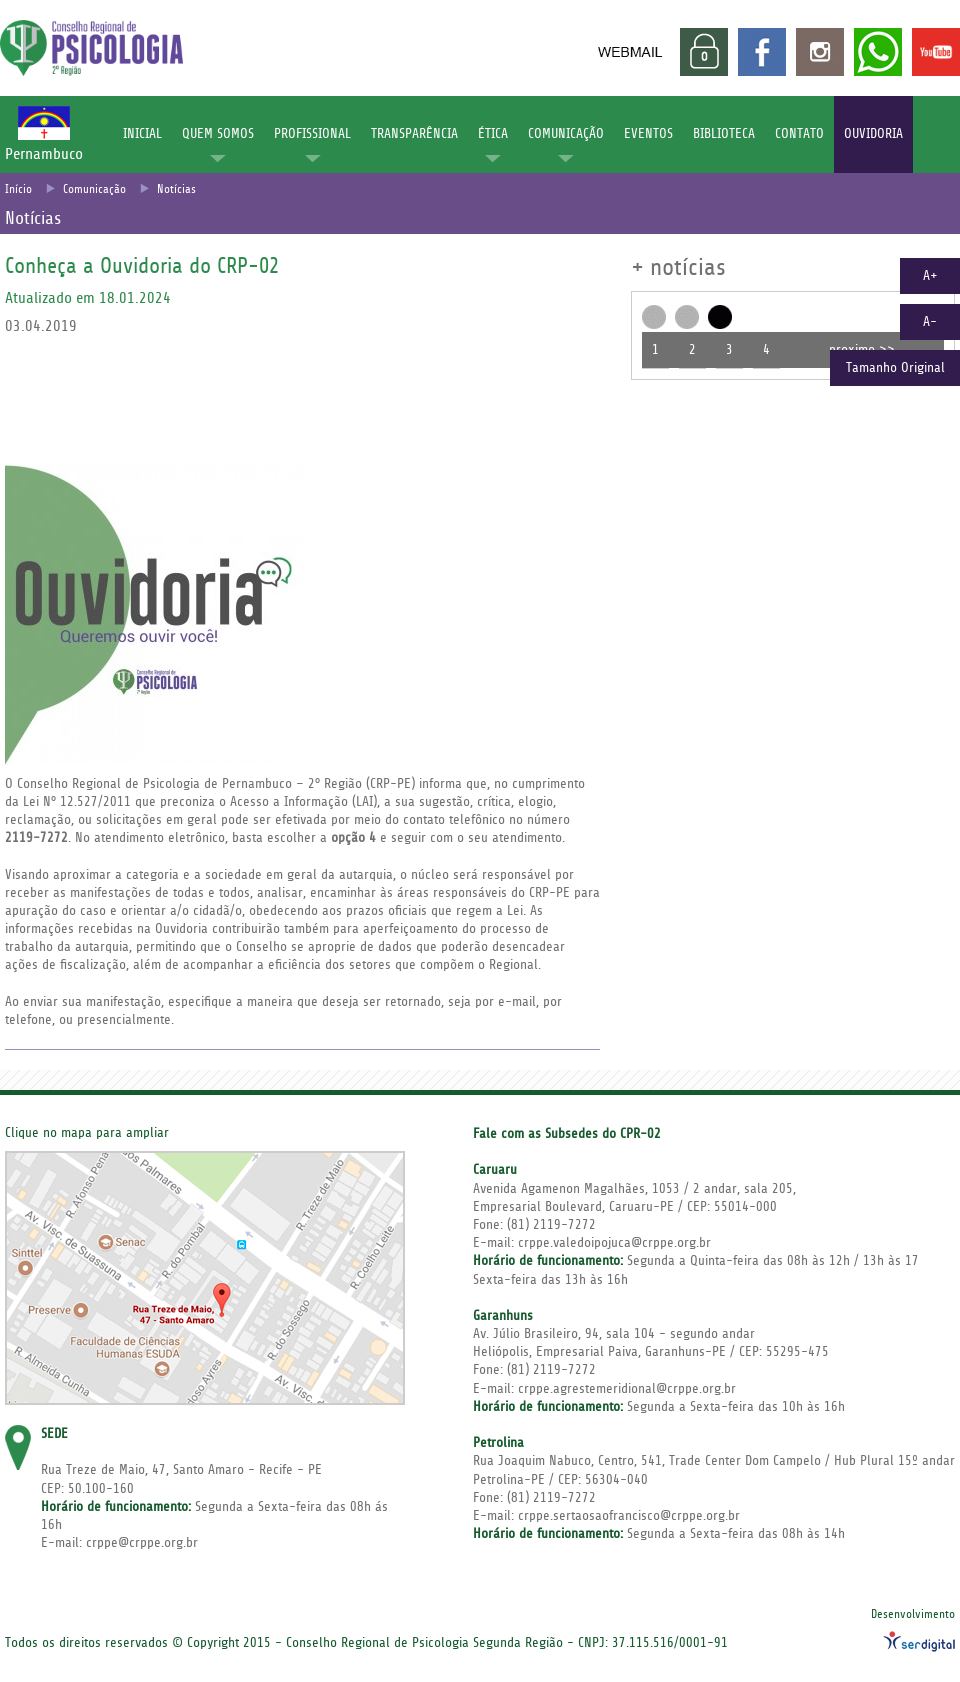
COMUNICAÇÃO (566, 134)
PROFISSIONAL (312, 134)
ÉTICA (493, 134)
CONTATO (799, 134)
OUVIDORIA (873, 134)
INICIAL (142, 134)
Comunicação (94, 189)
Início (18, 189)
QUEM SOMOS (218, 134)
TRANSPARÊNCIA (414, 134)
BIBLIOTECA (724, 134)
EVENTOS (648, 134)
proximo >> (862, 350)
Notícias (176, 189)
